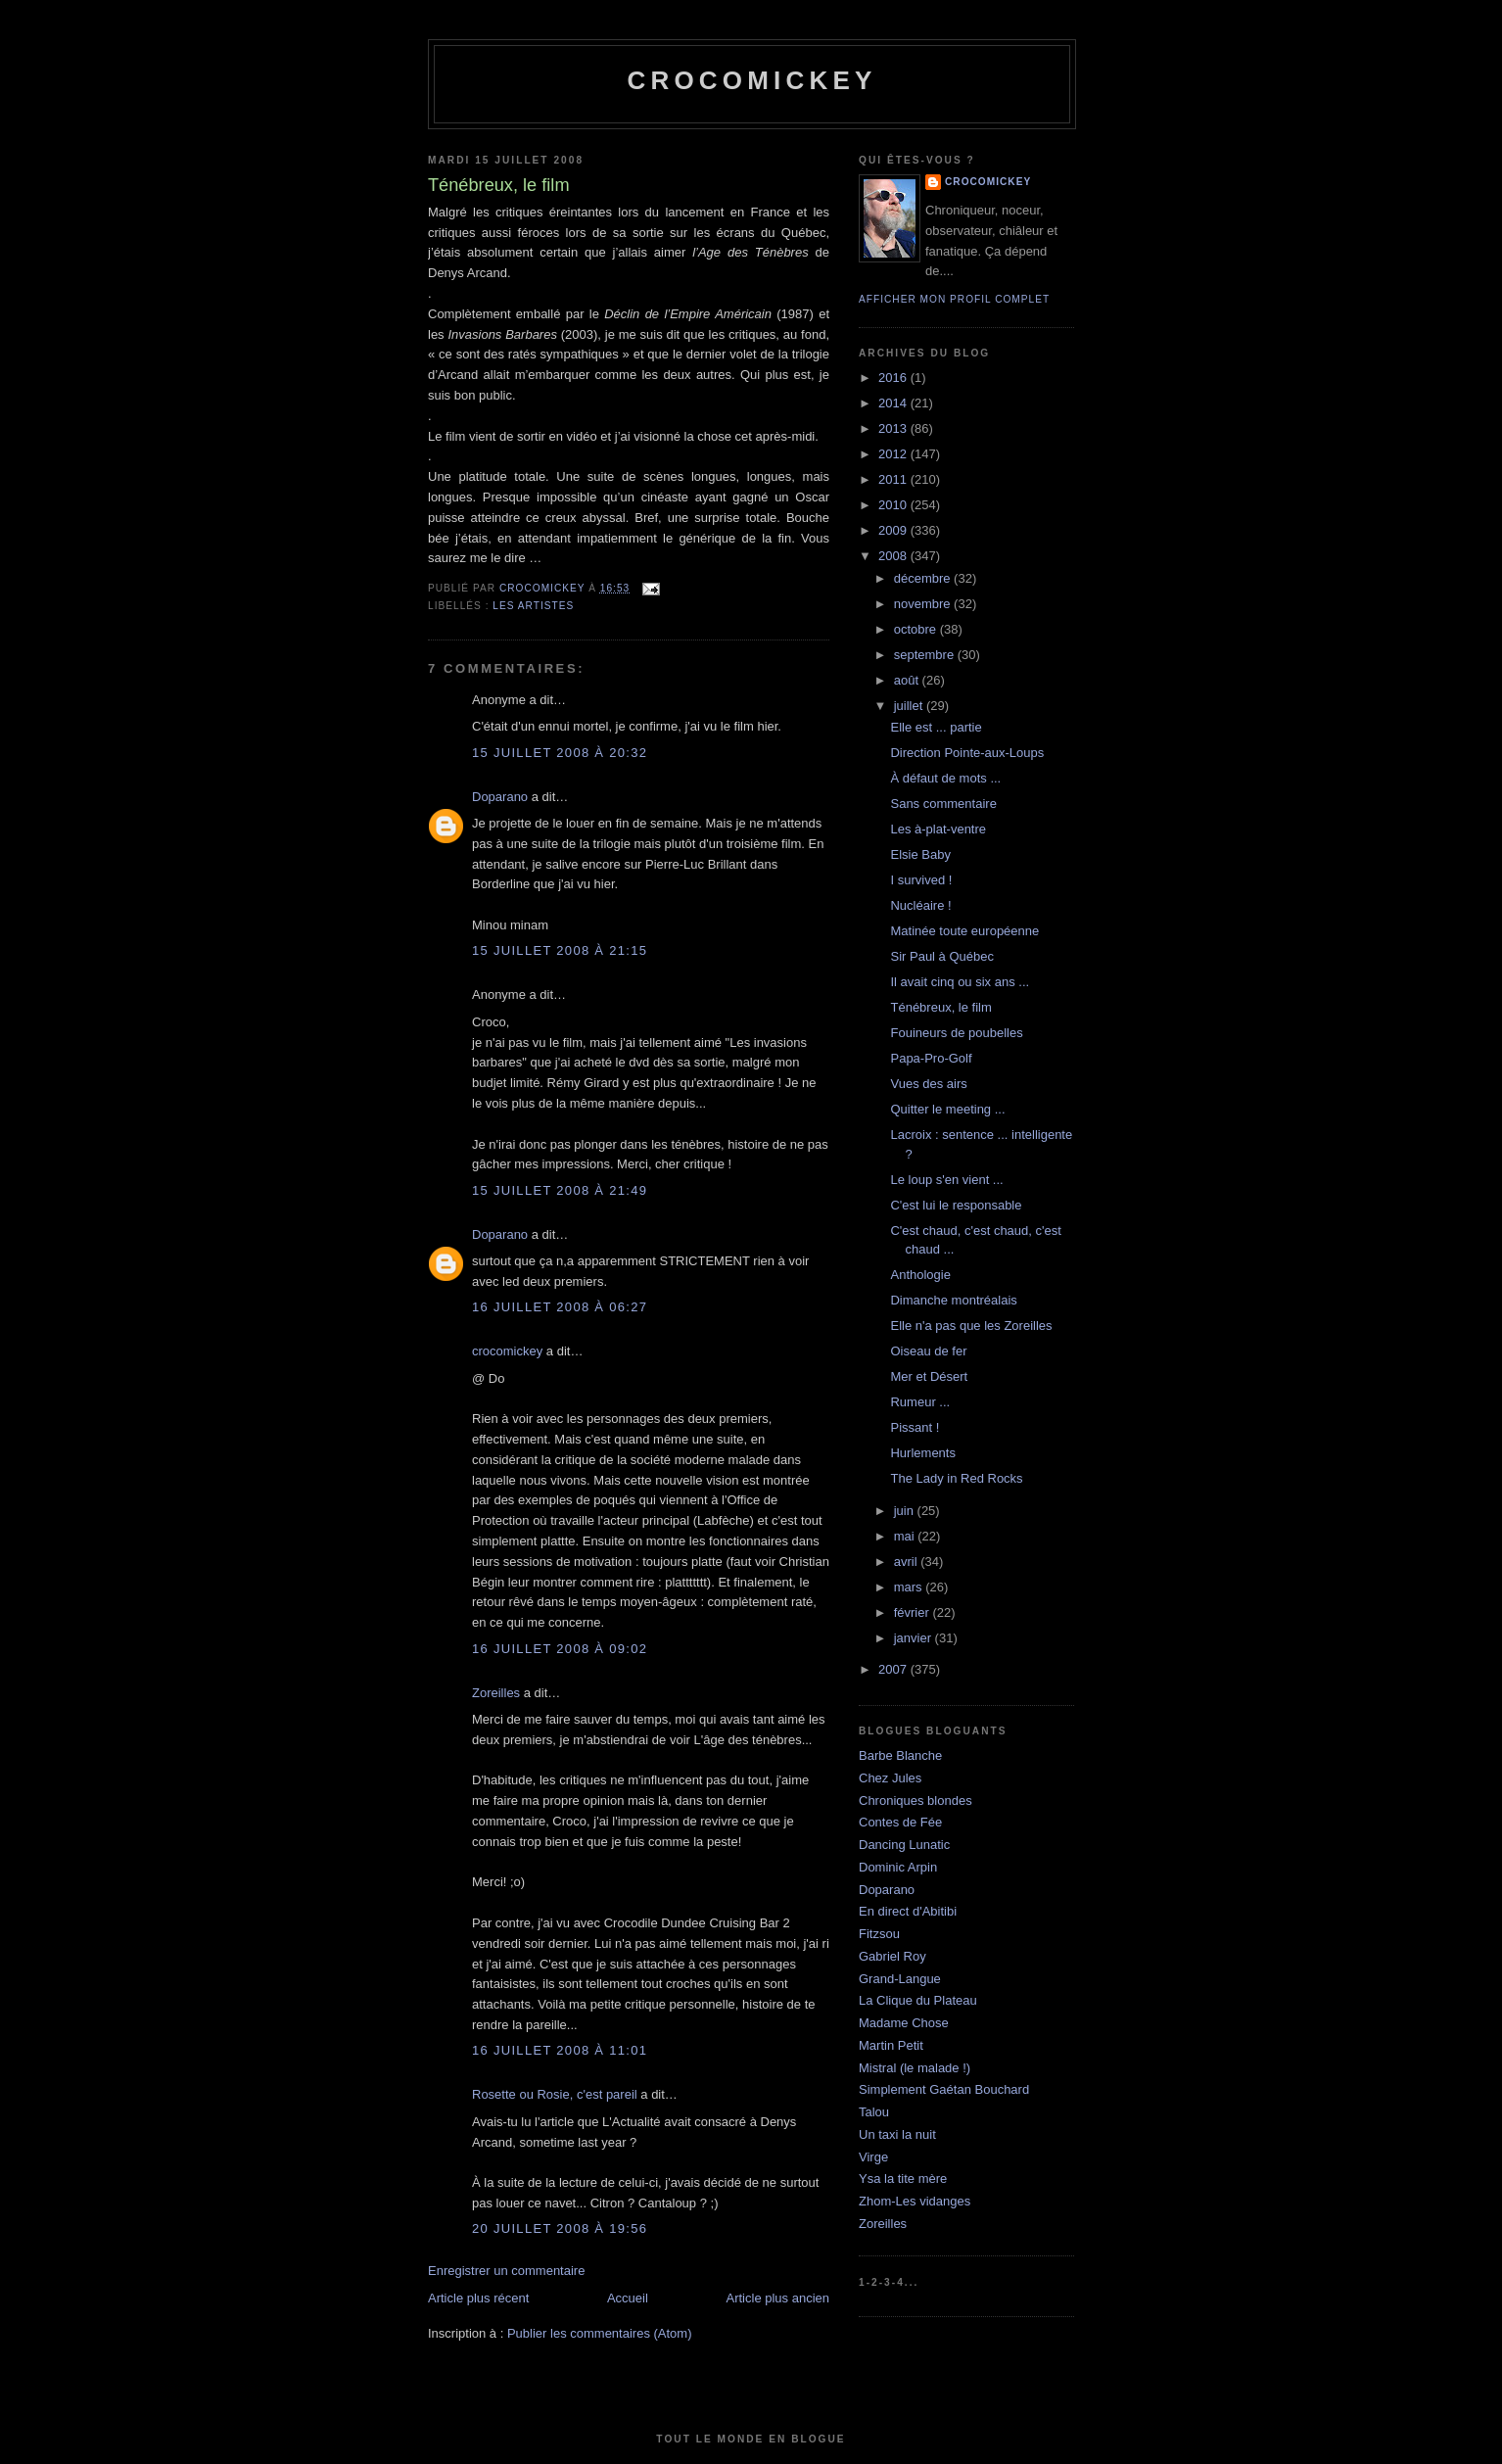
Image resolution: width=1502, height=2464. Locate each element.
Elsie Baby (920, 854)
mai (906, 1536)
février (913, 1612)
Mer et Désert (928, 1376)
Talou (874, 2112)
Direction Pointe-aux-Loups (967, 752)
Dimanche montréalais (953, 1300)
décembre (924, 578)
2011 (894, 479)
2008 (894, 555)
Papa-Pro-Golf (930, 1058)
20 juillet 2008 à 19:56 (559, 2228)
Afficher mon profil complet (954, 299)
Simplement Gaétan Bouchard (944, 2089)
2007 (894, 1669)
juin (905, 1510)
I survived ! (921, 880)
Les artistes (533, 605)
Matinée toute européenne (964, 931)
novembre (924, 603)
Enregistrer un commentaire (506, 2270)
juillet (910, 705)
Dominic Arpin (898, 1867)
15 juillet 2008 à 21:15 (559, 950)
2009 (894, 530)
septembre (926, 654)
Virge (873, 2157)
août (908, 680)
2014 (894, 403)
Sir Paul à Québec (942, 956)
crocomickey (751, 80)
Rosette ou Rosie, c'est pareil (554, 2094)
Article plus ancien (778, 2298)
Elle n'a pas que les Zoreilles (971, 1325)
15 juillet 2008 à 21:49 (559, 1190)
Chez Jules (890, 1778)
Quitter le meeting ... (947, 1109)
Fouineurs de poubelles (956, 1032)
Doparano (500, 796)
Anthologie (920, 1274)
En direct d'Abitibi (908, 1911)
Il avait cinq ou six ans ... (959, 981)
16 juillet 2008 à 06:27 (559, 1307)
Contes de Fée (900, 1822)
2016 (894, 377)
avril (907, 1561)
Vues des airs (928, 1083)
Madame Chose (904, 2022)
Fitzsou (879, 1933)
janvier (914, 1638)
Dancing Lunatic (904, 1844)
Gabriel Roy (892, 1956)
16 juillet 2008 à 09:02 (559, 1648)
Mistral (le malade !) (914, 2068)
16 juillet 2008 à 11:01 (559, 2050)
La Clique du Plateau (918, 2000)
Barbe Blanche (900, 1755)
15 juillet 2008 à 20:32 (559, 752)
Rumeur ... (920, 1402)
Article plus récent (478, 2298)
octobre (917, 629)
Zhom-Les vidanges (914, 2201)
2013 (894, 428)
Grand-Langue (900, 1978)
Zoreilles (496, 1692)
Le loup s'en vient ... (946, 1179)
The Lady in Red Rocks (956, 1478)
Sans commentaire (943, 803)
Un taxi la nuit (897, 2134)
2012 (894, 454)
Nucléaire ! (920, 905)
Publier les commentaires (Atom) (599, 2333)
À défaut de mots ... (945, 778)
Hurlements (922, 1452)
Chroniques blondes (915, 1800)
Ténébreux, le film (940, 1007)
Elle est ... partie (935, 727)
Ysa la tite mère (903, 2178)
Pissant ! (914, 1427)
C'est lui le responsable (955, 1205)
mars (910, 1587)
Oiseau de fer (928, 1351)
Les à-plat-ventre (938, 829)
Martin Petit (891, 2045)
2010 (894, 505)
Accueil (627, 2298)
